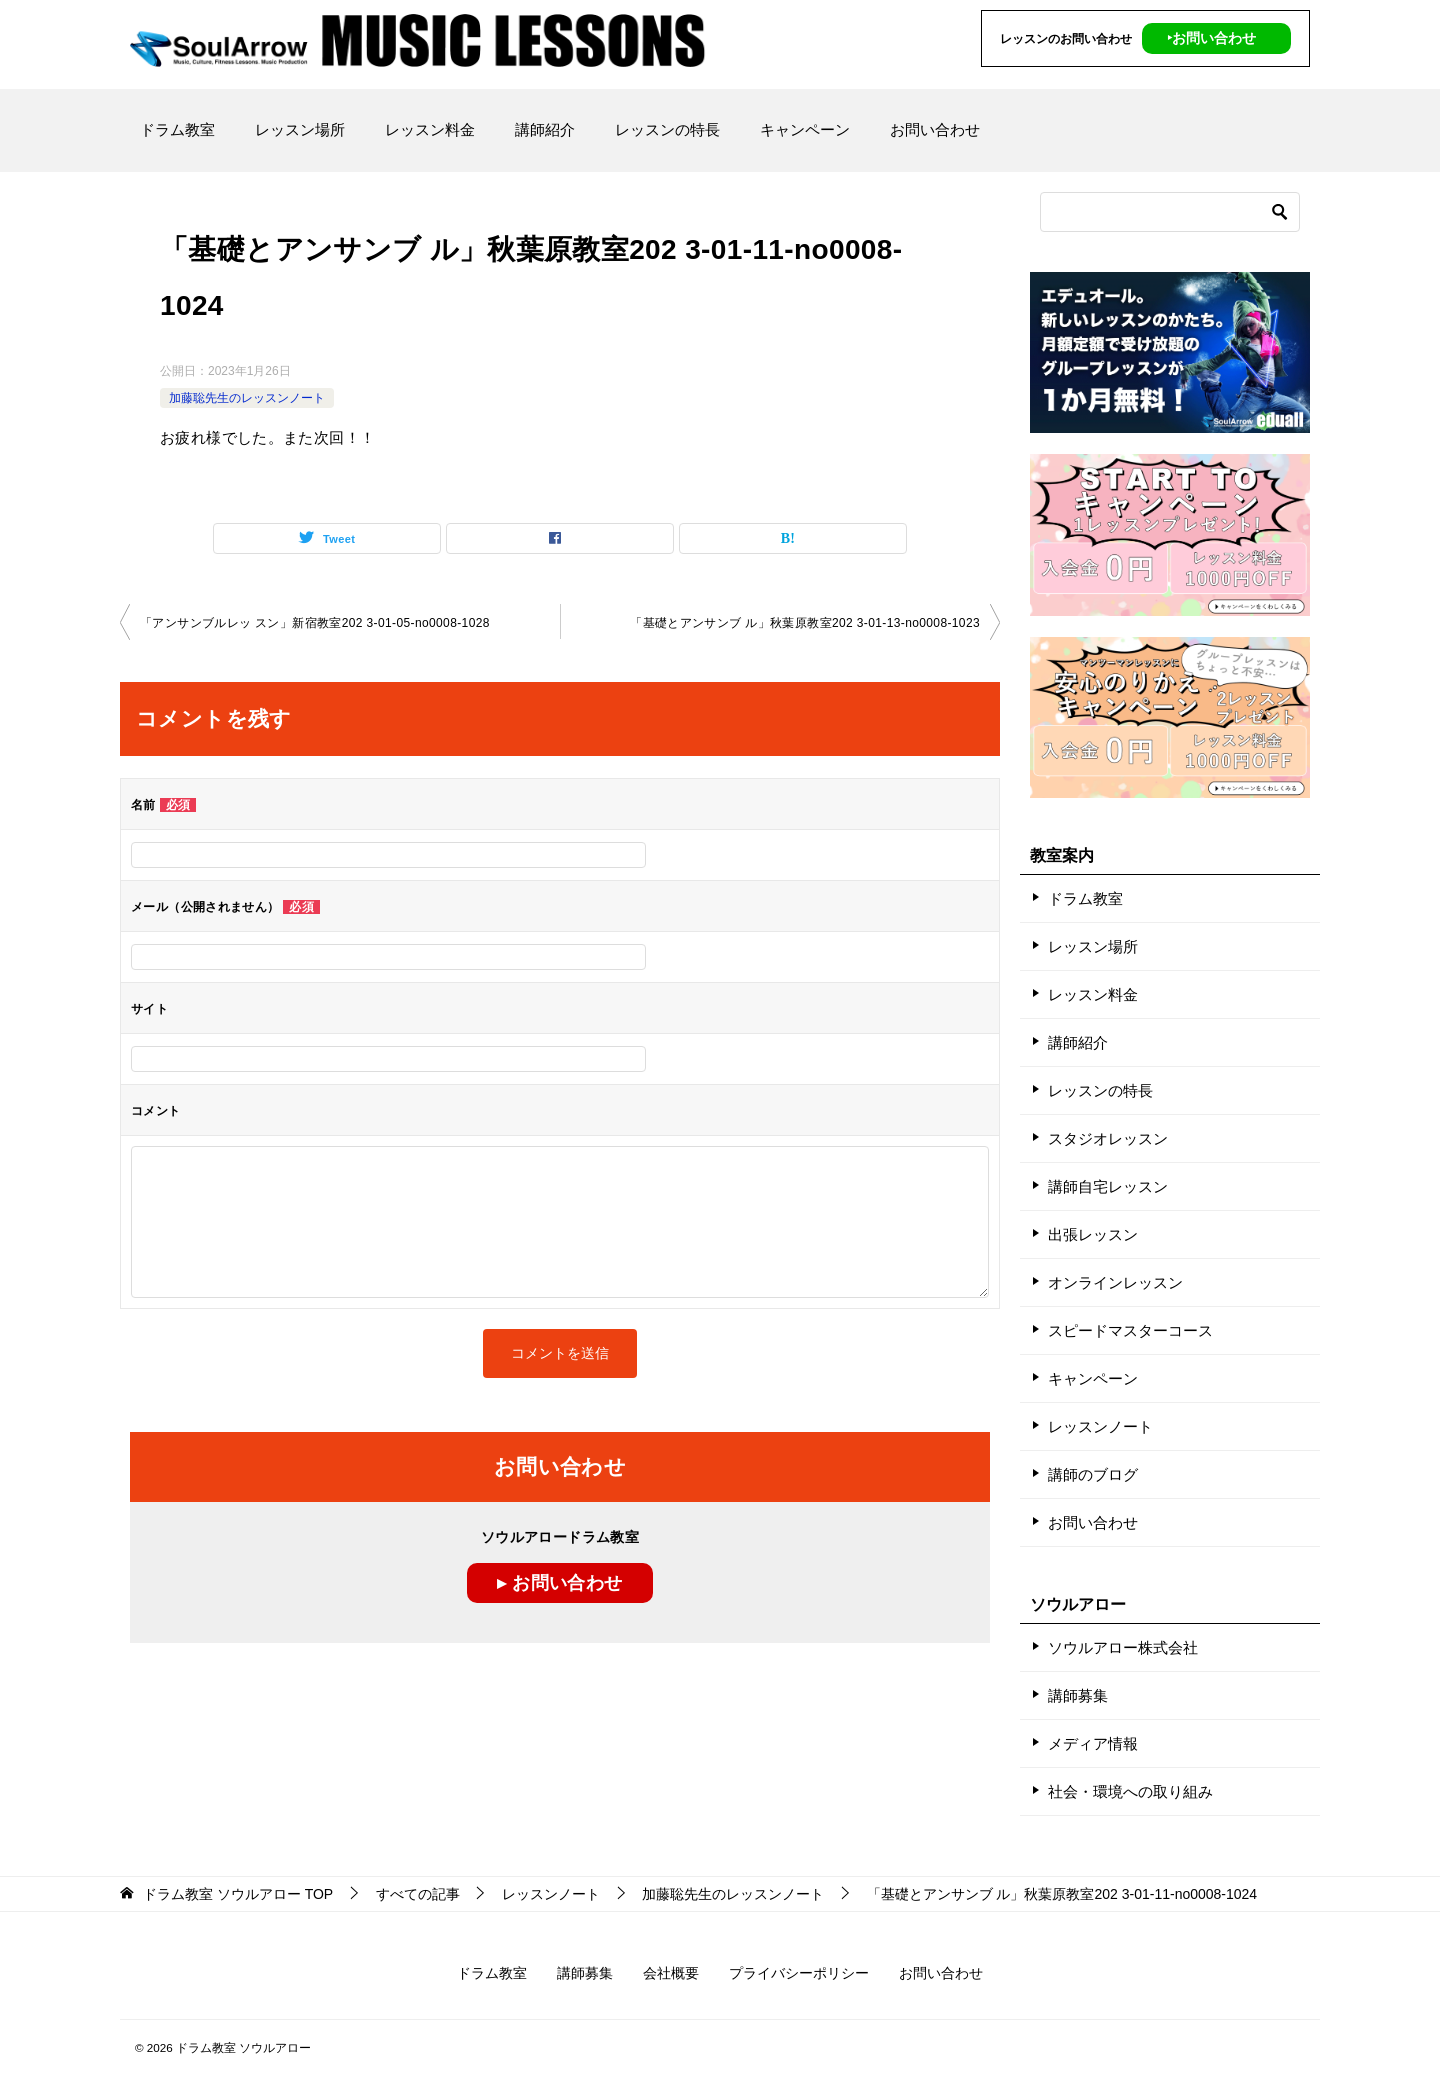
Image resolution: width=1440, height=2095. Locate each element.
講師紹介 (545, 129)
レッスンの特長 (667, 129)
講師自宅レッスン (1108, 1186)
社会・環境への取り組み (1130, 1791)
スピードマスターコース (1130, 1330)
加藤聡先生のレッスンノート (247, 398)
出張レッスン (1093, 1234)
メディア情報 (1093, 1743)
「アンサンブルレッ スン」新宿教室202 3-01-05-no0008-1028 (315, 623)
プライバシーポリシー (799, 1973)
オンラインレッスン (1115, 1282)
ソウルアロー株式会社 (1123, 1647)
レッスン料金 (430, 129)
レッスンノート (1100, 1426)
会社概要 (671, 1973)
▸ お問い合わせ (559, 1583)
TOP (238, 1894)
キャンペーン (805, 129)
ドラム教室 (177, 129)
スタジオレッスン (1108, 1138)
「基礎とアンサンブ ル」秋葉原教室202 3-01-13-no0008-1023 (805, 623)
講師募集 (1078, 1695)
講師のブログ (1093, 1474)
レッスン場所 (300, 129)
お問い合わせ (935, 129)
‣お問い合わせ (1211, 38)
